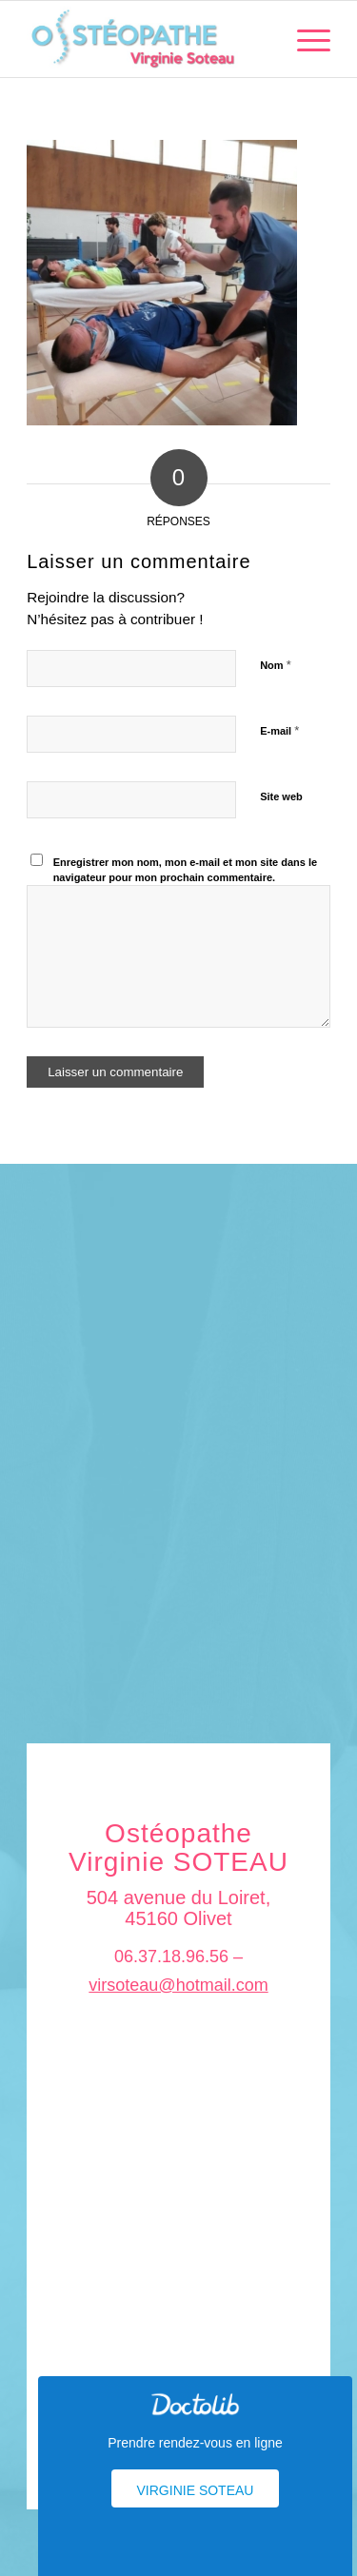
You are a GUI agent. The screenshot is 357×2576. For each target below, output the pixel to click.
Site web (281, 796)
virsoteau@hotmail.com (178, 1985)
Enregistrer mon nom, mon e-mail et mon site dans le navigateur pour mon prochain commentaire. (185, 870)
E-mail (279, 730)
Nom (275, 665)
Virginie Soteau (195, 2490)
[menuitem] (304, 39)
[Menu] (304, 39)
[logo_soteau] (148, 39)
